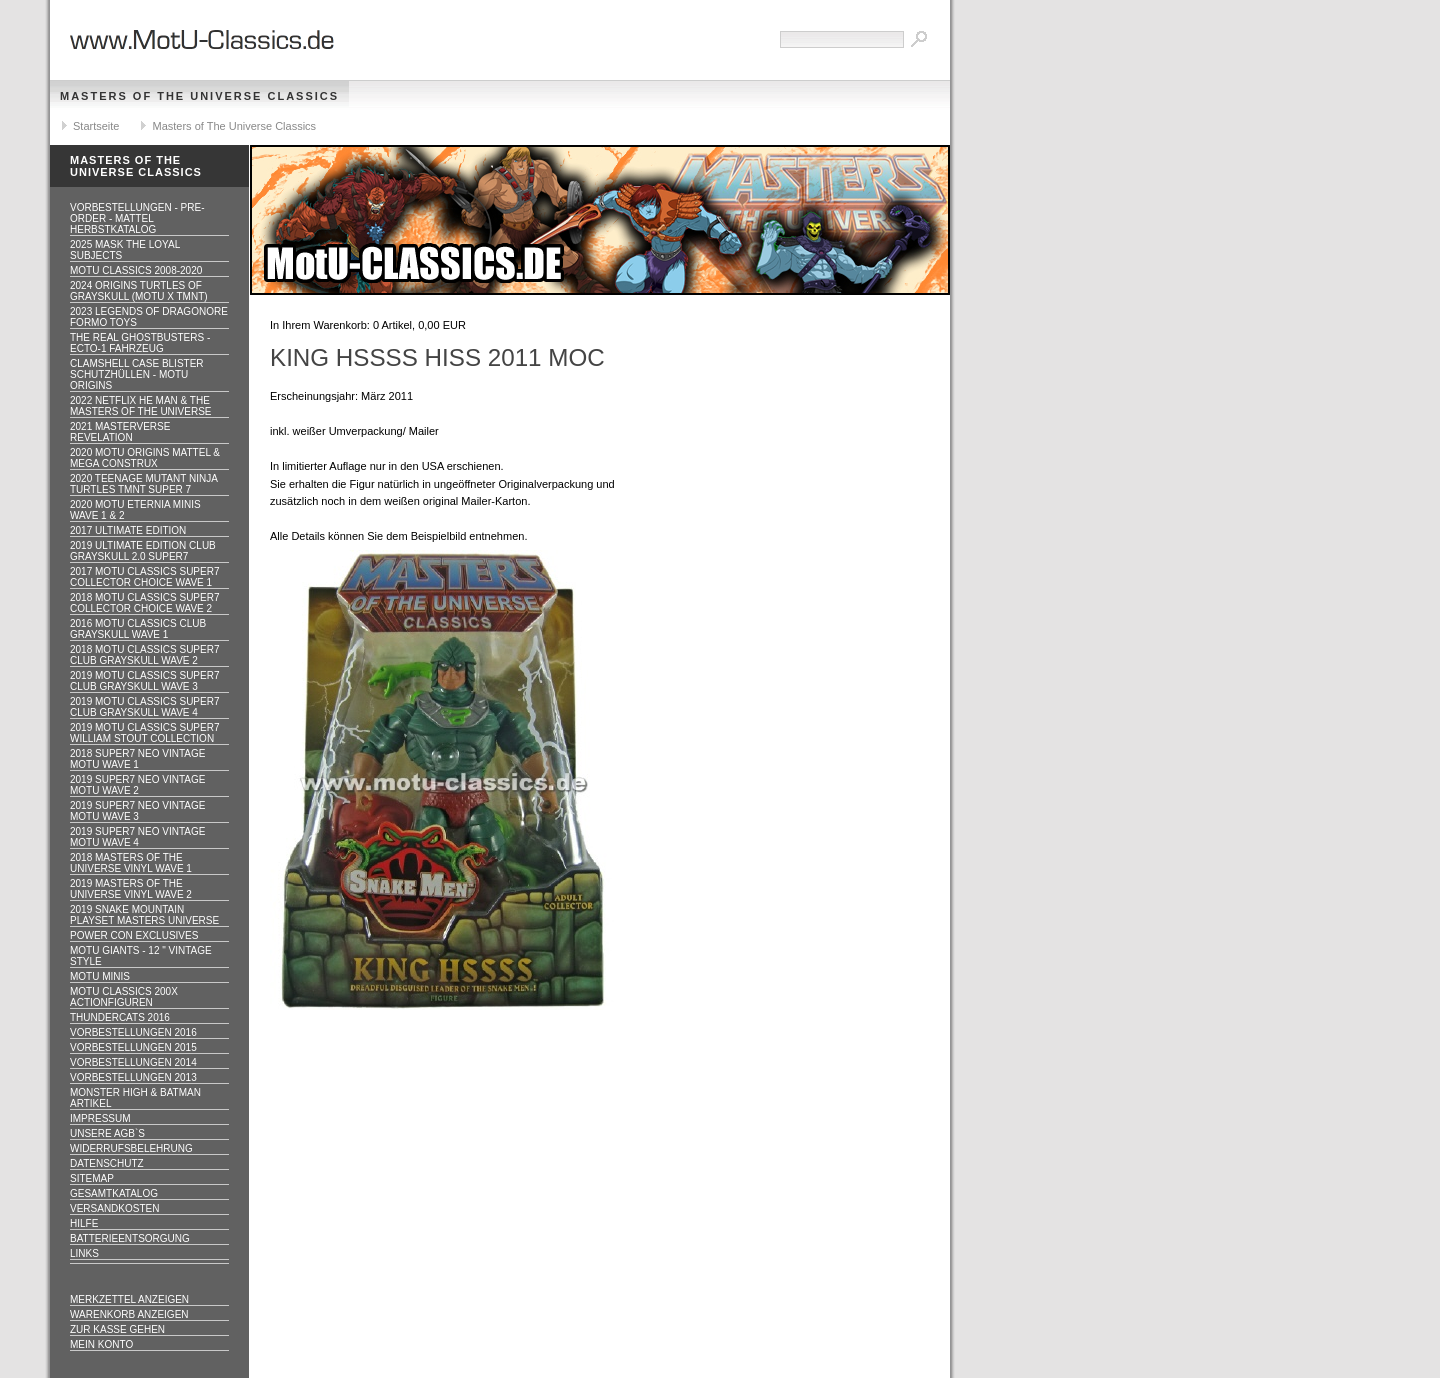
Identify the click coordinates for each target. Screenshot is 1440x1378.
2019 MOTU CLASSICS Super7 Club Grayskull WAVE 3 (145, 681)
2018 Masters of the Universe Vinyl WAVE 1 (131, 863)
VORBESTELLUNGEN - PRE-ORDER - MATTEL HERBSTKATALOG (137, 218)
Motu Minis (100, 976)
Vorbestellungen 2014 (133, 1062)
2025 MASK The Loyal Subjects (125, 250)
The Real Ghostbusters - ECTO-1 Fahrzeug (140, 343)
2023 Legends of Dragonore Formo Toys (149, 317)
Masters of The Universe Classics (199, 96)
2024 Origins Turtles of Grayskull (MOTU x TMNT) (139, 291)
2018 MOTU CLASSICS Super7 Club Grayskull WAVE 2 (145, 655)
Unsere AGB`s (107, 1133)
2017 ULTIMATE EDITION (128, 530)
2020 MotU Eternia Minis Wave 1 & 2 (135, 510)
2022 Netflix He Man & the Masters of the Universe (141, 406)
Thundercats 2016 (120, 1017)
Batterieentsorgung (130, 1238)
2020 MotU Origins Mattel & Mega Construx (145, 458)
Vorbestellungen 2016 (133, 1032)
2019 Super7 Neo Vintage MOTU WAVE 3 (137, 811)
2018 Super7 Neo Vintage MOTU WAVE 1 (137, 759)
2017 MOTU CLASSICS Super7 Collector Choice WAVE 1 (145, 577)
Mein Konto (101, 1344)
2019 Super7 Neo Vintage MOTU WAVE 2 (137, 785)
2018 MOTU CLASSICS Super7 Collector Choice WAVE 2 (145, 603)
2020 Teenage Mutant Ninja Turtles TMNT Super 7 (144, 484)
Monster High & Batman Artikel (135, 1098)
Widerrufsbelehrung (131, 1148)
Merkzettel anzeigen (129, 1299)
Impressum (100, 1118)
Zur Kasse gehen (117, 1329)
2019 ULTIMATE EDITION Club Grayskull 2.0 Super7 (143, 551)
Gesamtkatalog (114, 1193)
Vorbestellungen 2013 (133, 1077)
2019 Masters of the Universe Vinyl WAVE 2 (131, 889)
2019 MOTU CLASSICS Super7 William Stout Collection (145, 733)
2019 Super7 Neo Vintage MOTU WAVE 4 (137, 837)
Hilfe (84, 1223)
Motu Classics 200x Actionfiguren (124, 997)
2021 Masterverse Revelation (120, 432)
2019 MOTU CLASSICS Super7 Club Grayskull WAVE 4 (145, 707)
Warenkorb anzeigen (129, 1314)
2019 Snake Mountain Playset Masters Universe (144, 915)
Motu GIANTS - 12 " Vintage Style (141, 956)
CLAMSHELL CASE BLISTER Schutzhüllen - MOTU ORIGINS (137, 374)
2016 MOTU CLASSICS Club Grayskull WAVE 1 (138, 629)
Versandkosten (114, 1208)
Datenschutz (107, 1163)
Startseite (96, 126)
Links (84, 1253)
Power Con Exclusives (134, 935)
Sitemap (92, 1178)
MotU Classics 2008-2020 (136, 270)
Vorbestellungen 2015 (133, 1047)
